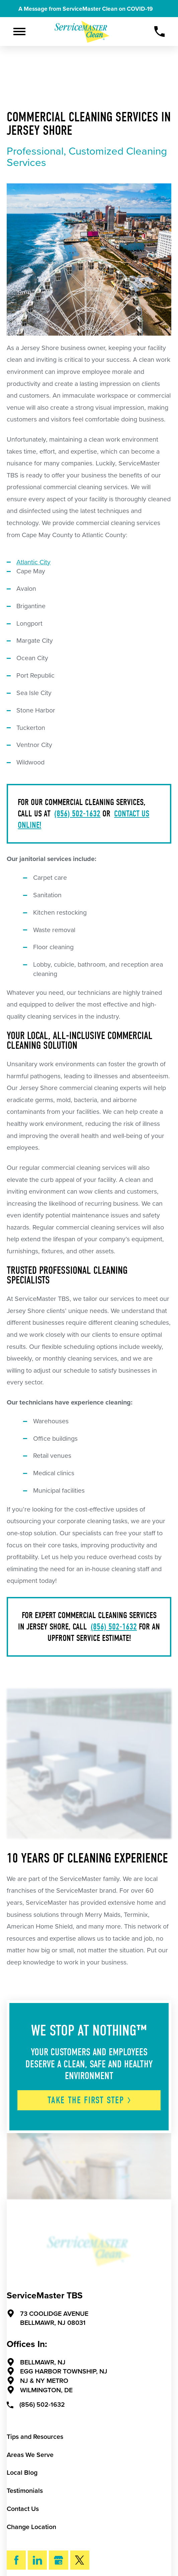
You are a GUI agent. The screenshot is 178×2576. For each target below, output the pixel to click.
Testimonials (25, 2491)
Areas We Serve (30, 2455)
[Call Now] (159, 31)
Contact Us (23, 2509)
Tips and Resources (35, 2437)
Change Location (31, 2527)
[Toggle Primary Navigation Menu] (19, 31)
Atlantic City (33, 562)
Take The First (90, 2100)
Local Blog (22, 2473)
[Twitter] (79, 2560)
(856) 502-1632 (77, 813)
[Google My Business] (58, 2560)
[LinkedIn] (37, 2560)
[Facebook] (16, 2560)
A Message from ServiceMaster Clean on (89, 8)
